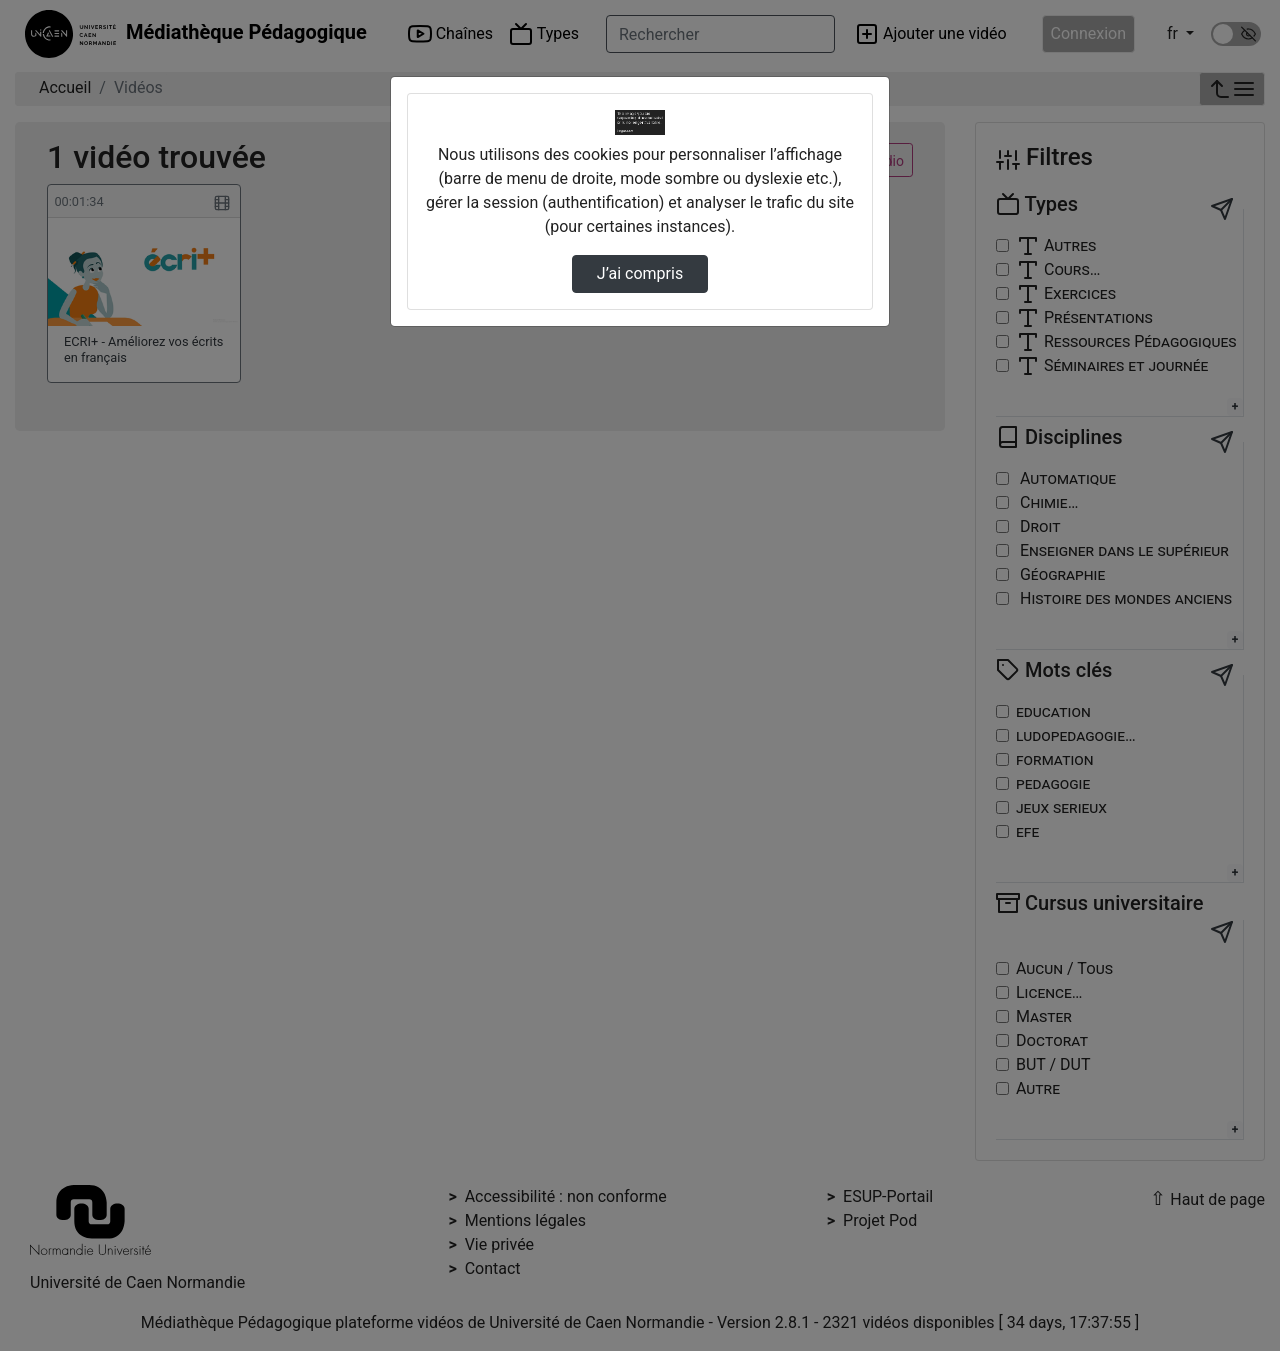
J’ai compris (640, 273)
